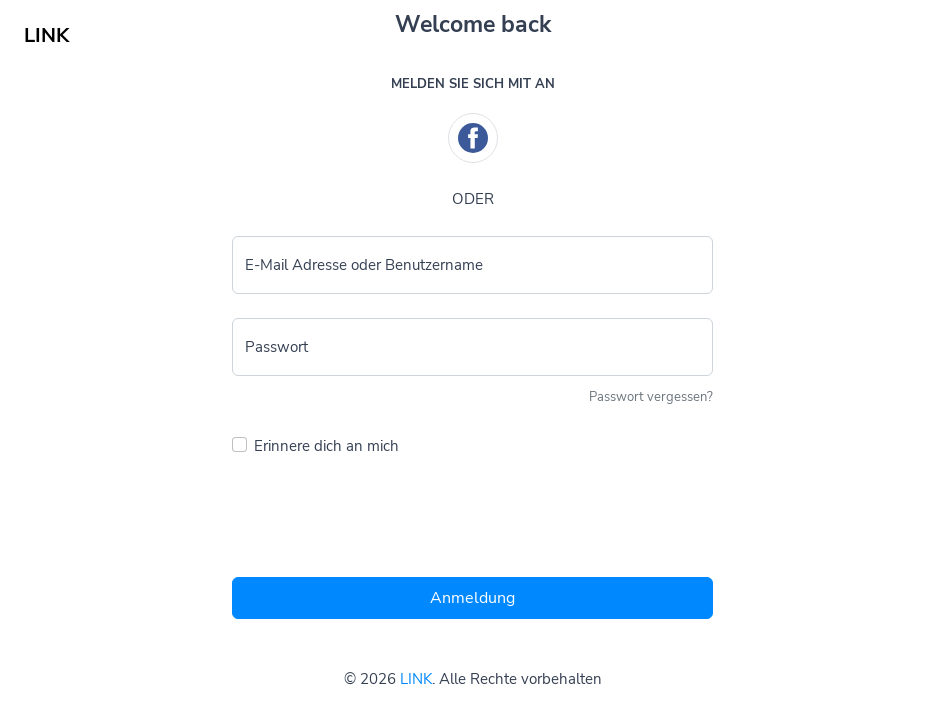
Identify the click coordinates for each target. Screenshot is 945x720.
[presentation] (384, 522)
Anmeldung (472, 598)
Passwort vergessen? (651, 397)
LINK (416, 679)
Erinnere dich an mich (326, 446)
